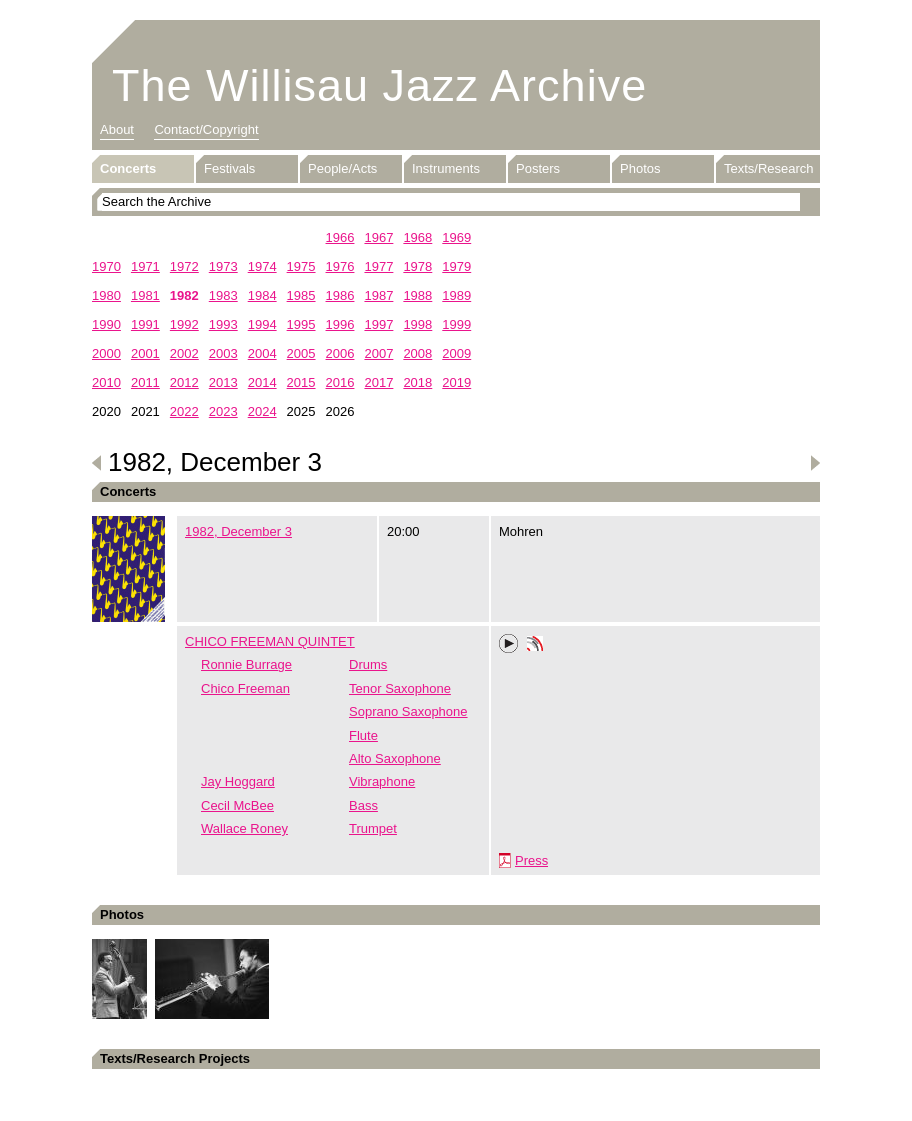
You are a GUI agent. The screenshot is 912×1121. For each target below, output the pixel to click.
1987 (378, 295)
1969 (456, 237)
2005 (301, 353)
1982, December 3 (238, 531)
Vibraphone (382, 781)
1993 (223, 324)
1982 (184, 295)
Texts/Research (769, 168)
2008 (417, 353)
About (117, 129)
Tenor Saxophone (400, 688)
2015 (301, 382)
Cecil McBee (237, 805)
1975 (301, 266)
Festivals (229, 168)
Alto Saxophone (395, 758)
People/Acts (342, 168)
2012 (184, 382)
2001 (145, 353)
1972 (184, 266)
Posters (538, 168)
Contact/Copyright (206, 129)
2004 (262, 353)
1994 (262, 324)
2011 (145, 382)
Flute (363, 735)
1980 (106, 295)
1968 (417, 237)
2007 (378, 353)
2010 (106, 382)
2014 (262, 382)
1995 (301, 324)
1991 (145, 324)
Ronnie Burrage (246, 664)
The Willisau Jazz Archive (379, 85)
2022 (184, 411)
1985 (301, 295)
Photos (640, 168)
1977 (378, 266)
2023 (223, 411)
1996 (340, 324)
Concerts (128, 168)
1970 (106, 266)
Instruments (446, 168)
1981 (145, 295)
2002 (184, 353)
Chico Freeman (245, 688)
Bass (363, 805)
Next (815, 463)
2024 (262, 411)
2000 (106, 353)
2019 (456, 382)
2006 (340, 353)
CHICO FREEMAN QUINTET (270, 641)
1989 (456, 295)
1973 (223, 266)
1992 (184, 324)
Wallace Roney (244, 828)
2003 (223, 353)
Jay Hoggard (238, 781)
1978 (417, 266)
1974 (262, 266)
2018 (417, 382)
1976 (340, 266)
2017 (378, 382)
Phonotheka (535, 646)
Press (531, 860)
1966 (340, 237)
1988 (417, 295)
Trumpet (373, 828)
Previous (97, 463)
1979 (456, 266)
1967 (378, 237)
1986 (340, 295)
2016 (340, 382)
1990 (106, 324)
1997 (378, 324)
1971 (145, 266)
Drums (368, 664)
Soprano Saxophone (408, 711)
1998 (417, 324)
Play (509, 644)
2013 (223, 382)
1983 (223, 295)
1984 (262, 295)
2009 (456, 353)
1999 (456, 324)
